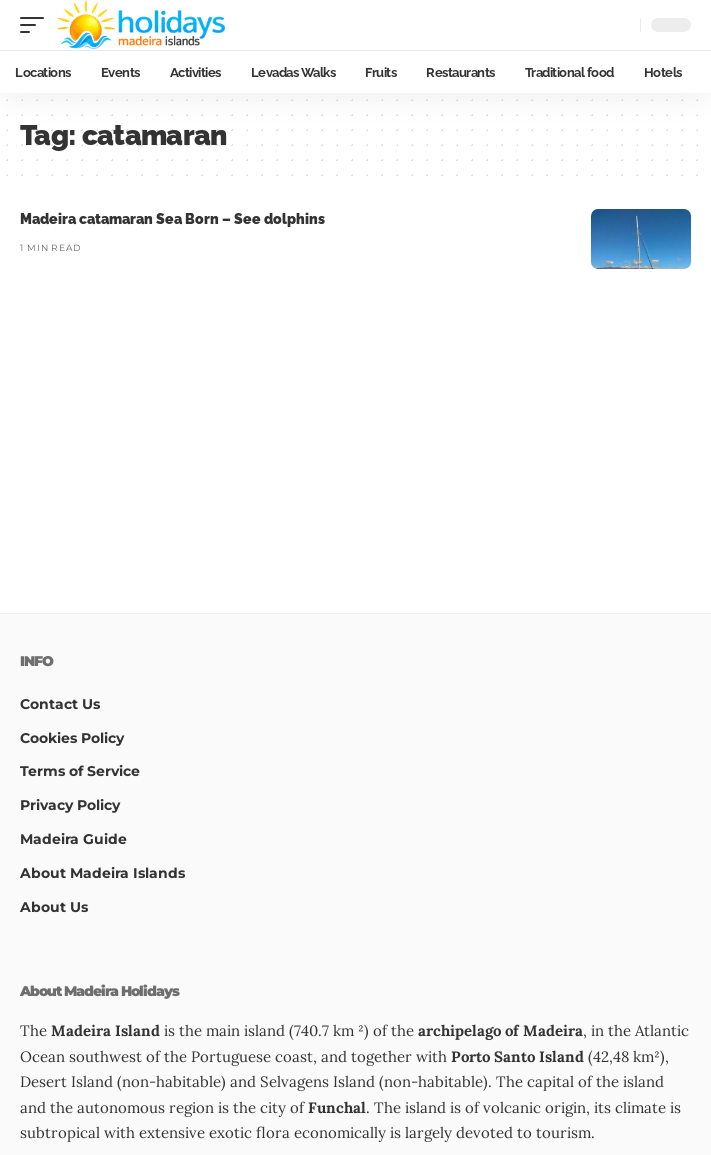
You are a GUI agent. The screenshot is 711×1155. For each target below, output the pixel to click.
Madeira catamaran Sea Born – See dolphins (172, 219)
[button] (37, 25)
